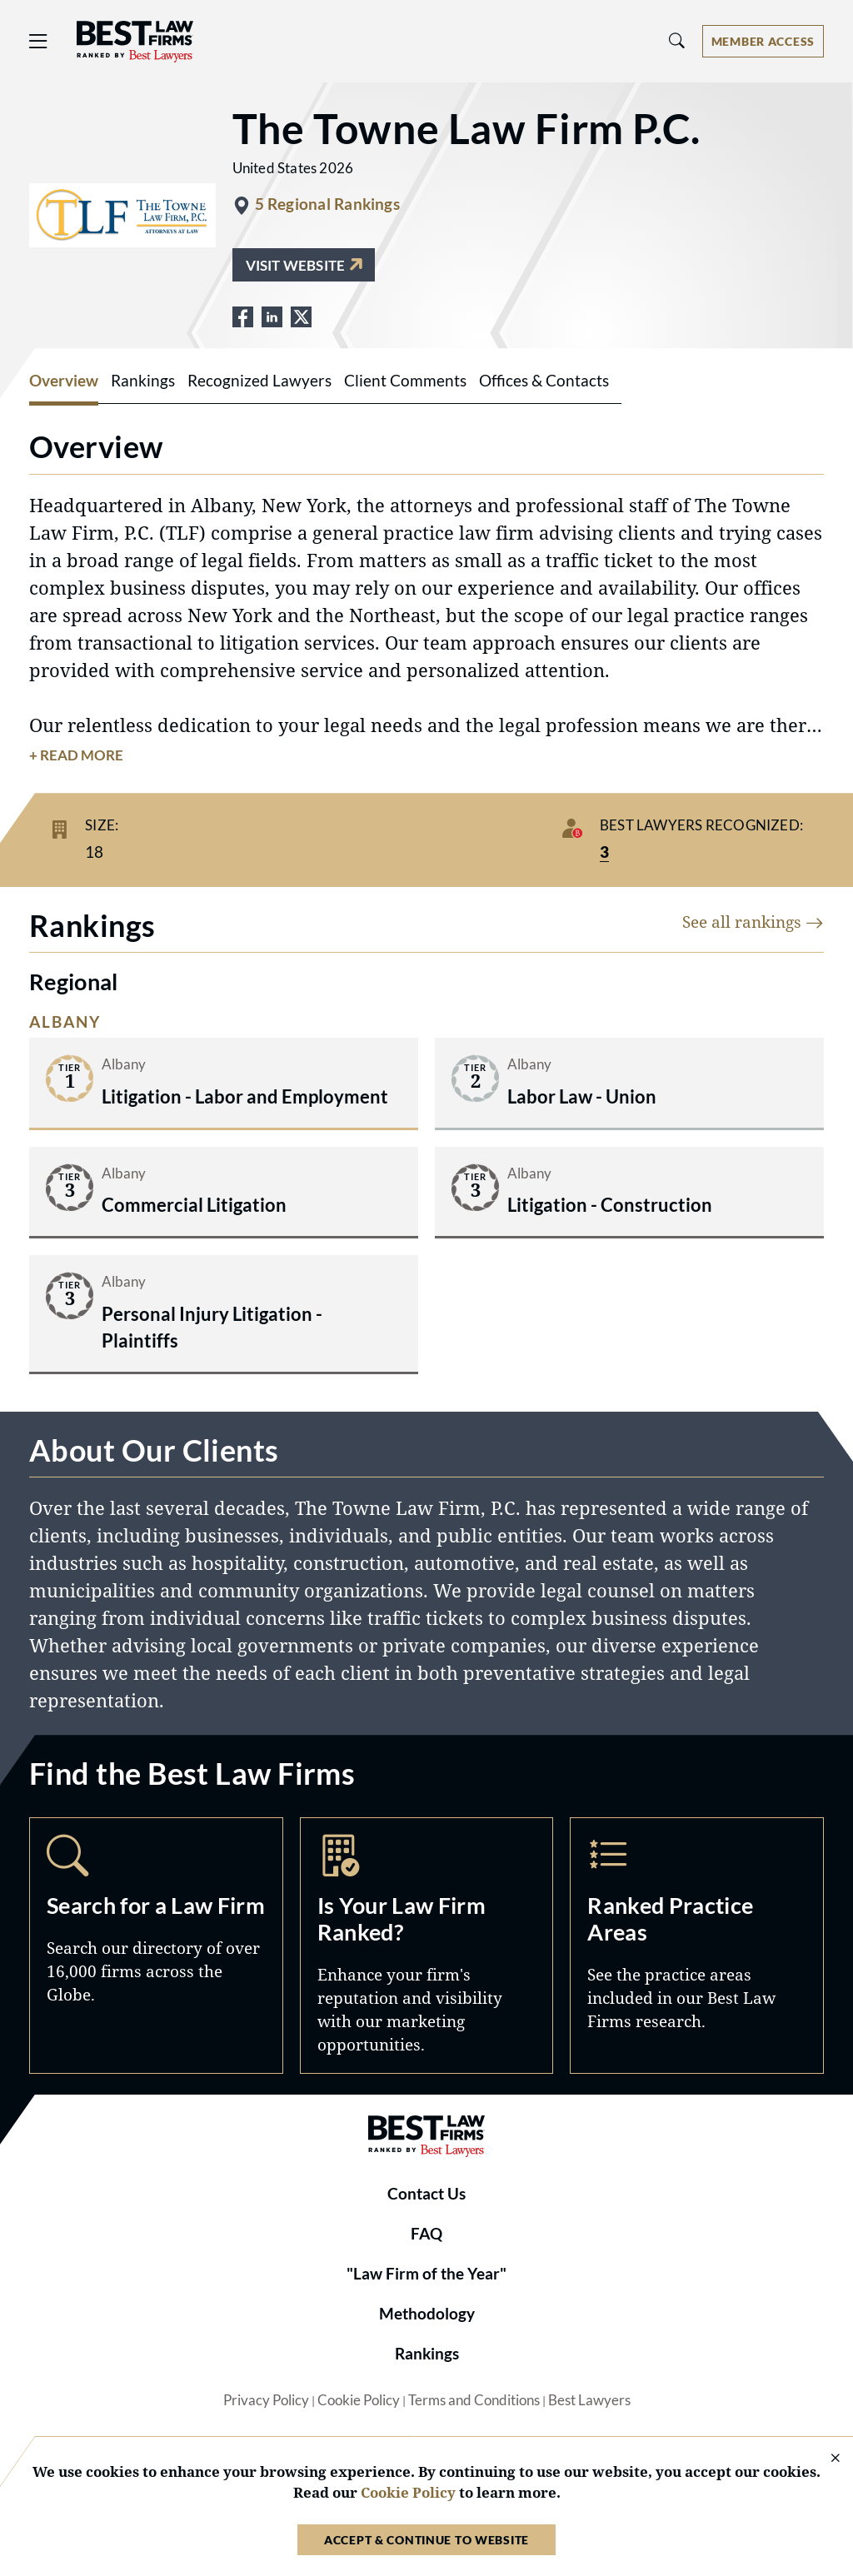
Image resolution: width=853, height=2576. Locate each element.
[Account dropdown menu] (763, 41)
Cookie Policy (358, 2400)
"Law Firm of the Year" (426, 2274)
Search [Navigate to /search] (156, 1945)
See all (753, 921)
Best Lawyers (589, 2400)
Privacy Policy (266, 2400)
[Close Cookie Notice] (825, 2459)
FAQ (426, 2234)
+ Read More (76, 755)
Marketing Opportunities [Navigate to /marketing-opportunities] (427, 1945)
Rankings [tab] (143, 380)
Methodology (427, 2313)
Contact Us (426, 2194)
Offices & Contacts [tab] (544, 380)
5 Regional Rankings (327, 204)
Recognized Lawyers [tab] (259, 380)
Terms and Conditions (474, 2400)
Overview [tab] (63, 380)
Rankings (427, 2353)
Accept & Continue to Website (426, 2540)
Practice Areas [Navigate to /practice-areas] (697, 1945)
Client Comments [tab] (405, 380)
